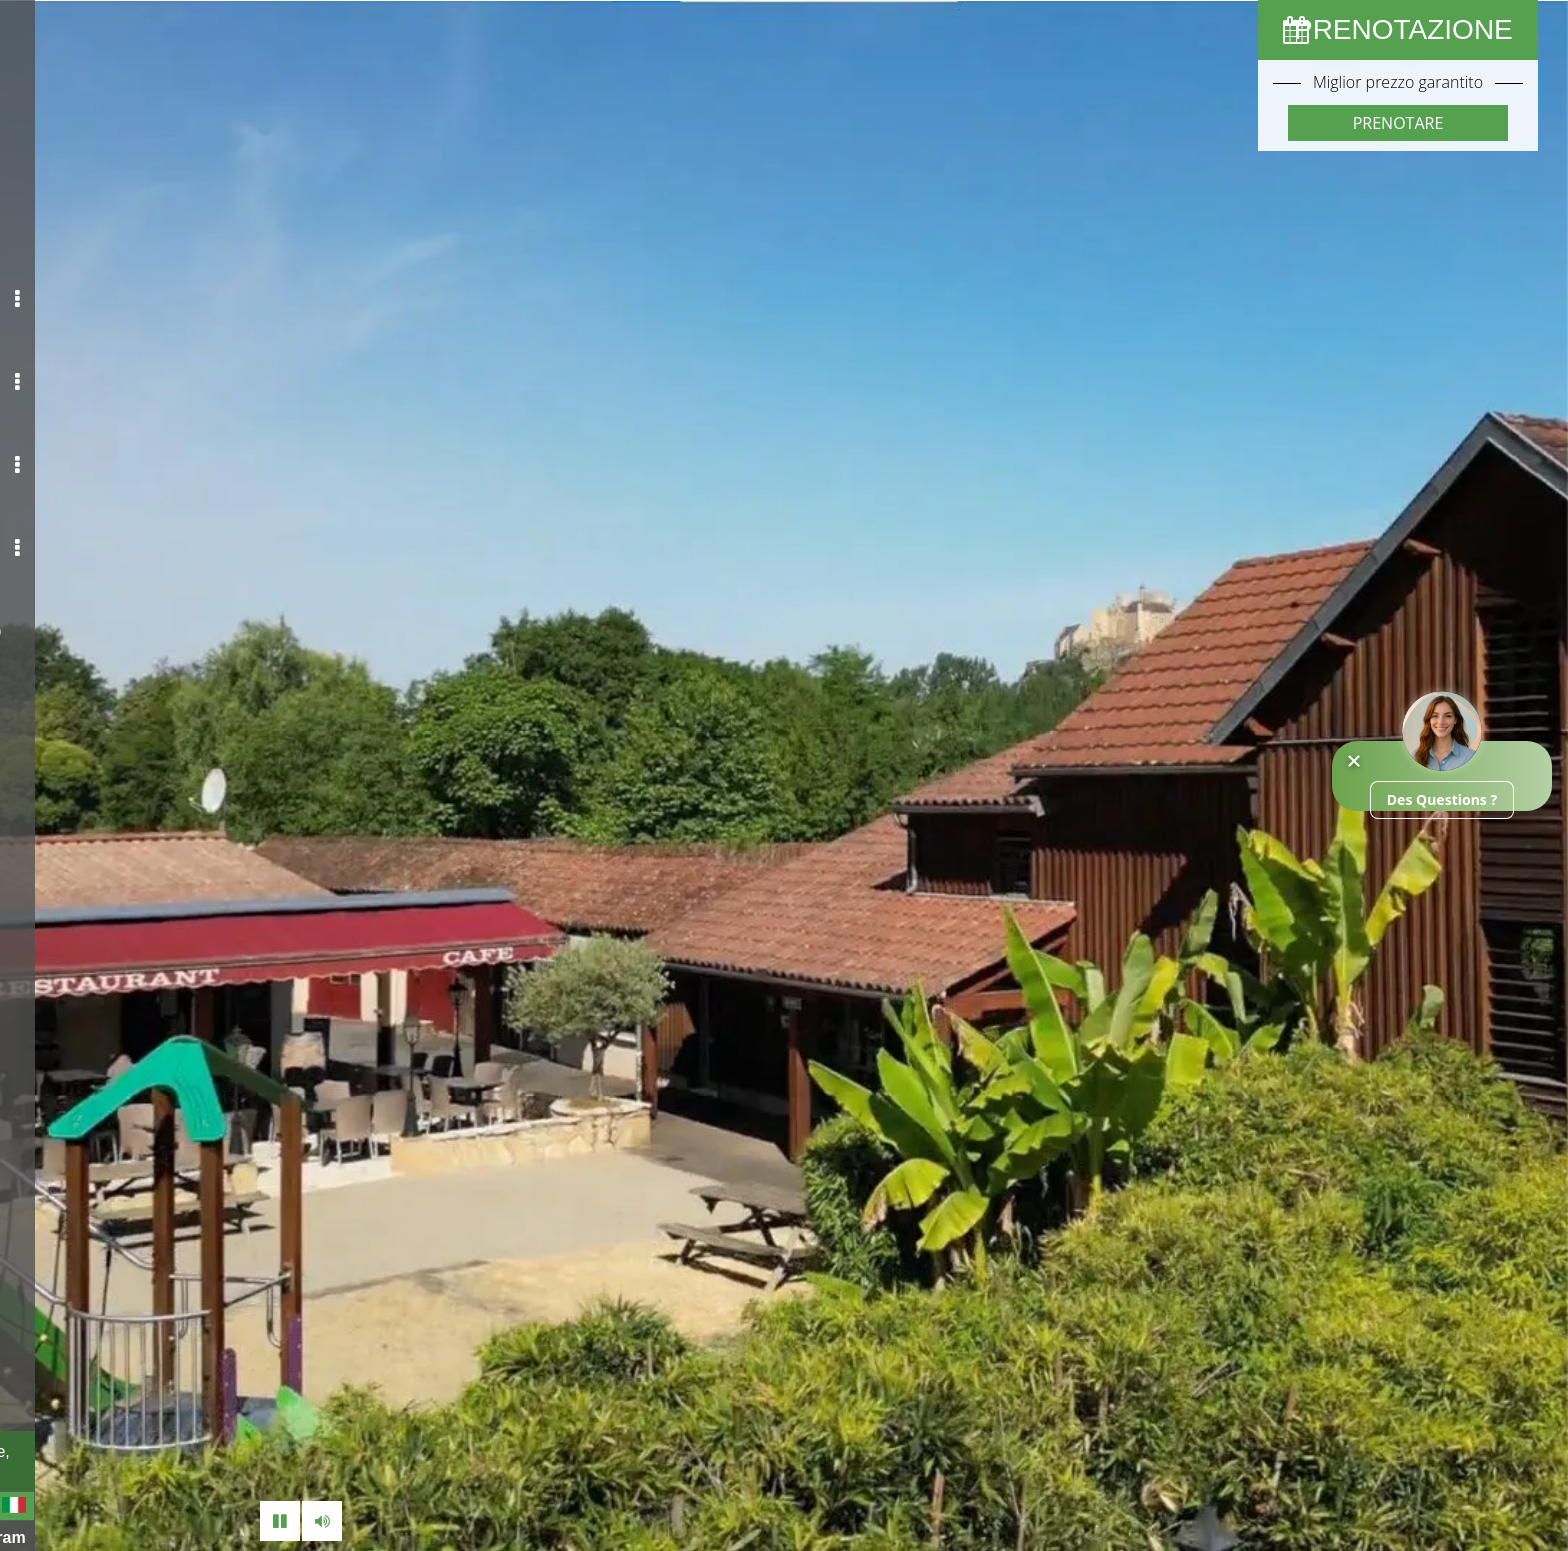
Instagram (190, 1536)
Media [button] (165, 444)
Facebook (69, 1536)
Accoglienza (127, 213)
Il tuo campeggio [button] (142, 290)
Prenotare (1398, 123)
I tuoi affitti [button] (156, 367)
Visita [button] (167, 521)
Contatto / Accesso (125, 598)
